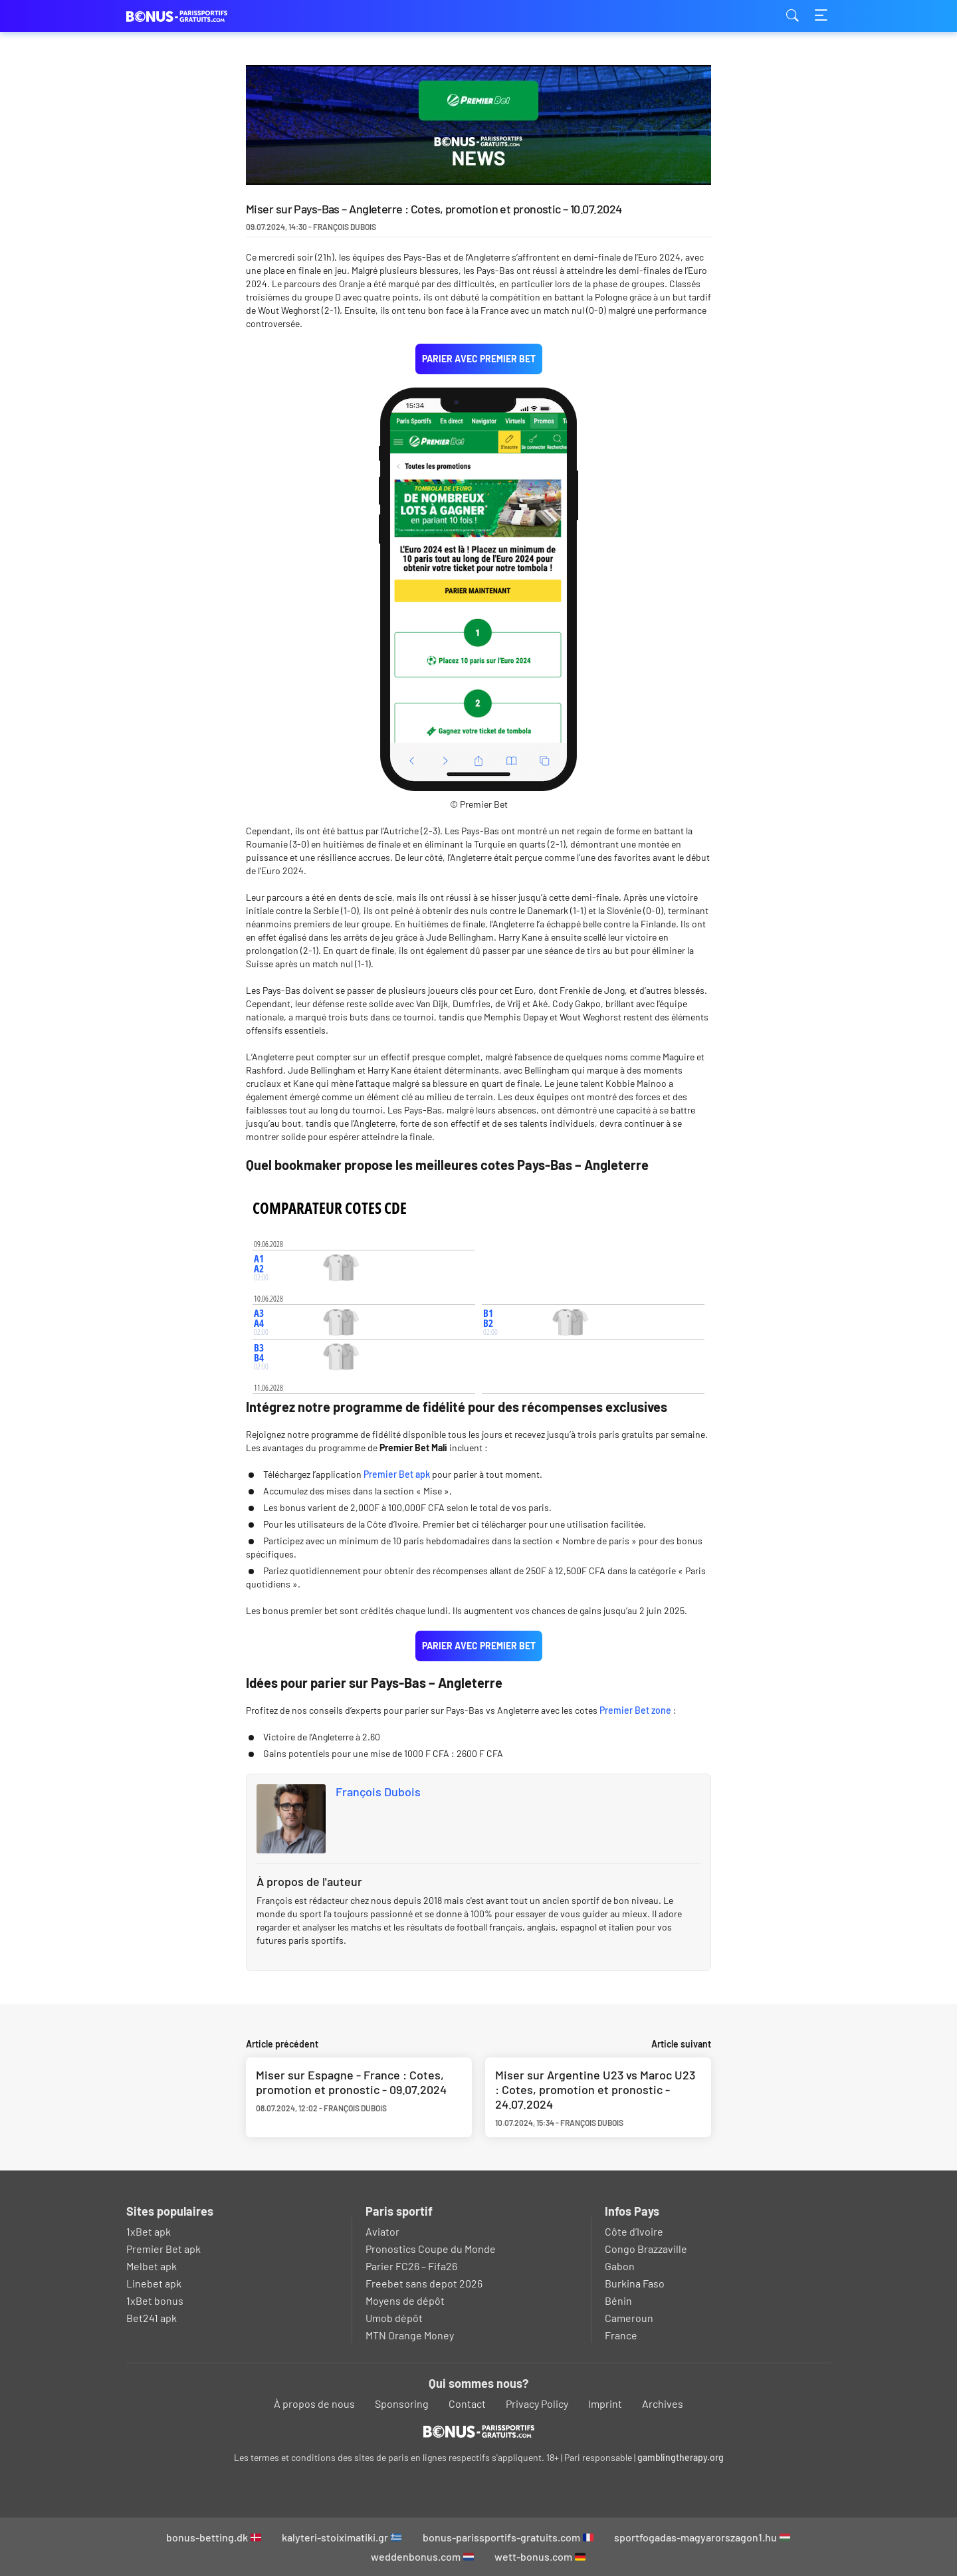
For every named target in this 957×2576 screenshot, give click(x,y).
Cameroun (629, 2317)
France (621, 2335)
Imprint (605, 2403)
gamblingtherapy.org (680, 2457)
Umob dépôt (394, 2317)
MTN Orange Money (410, 2335)
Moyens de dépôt (405, 2300)
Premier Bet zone (635, 1710)
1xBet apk (148, 2231)
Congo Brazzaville (646, 2248)
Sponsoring (402, 2403)
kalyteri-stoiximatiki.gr (341, 2537)
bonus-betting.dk (213, 2537)
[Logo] (478, 2431)
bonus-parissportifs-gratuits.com (508, 2537)
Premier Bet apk (397, 1474)
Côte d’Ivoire (634, 2231)
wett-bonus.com (539, 2556)
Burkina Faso (635, 2283)
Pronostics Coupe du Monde (431, 2248)
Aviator (382, 2231)
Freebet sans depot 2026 (424, 2283)
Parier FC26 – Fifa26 (411, 2266)
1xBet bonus (154, 2300)
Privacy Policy (537, 2403)
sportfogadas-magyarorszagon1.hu (702, 2537)
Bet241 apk (151, 2317)
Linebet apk (153, 2283)
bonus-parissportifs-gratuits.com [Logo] (192, 16)
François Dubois (378, 1791)
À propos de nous (314, 2403)
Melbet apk (151, 2266)
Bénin (618, 2300)
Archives (662, 2403)
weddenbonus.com (422, 2556)
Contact (467, 2403)
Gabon (620, 2266)
